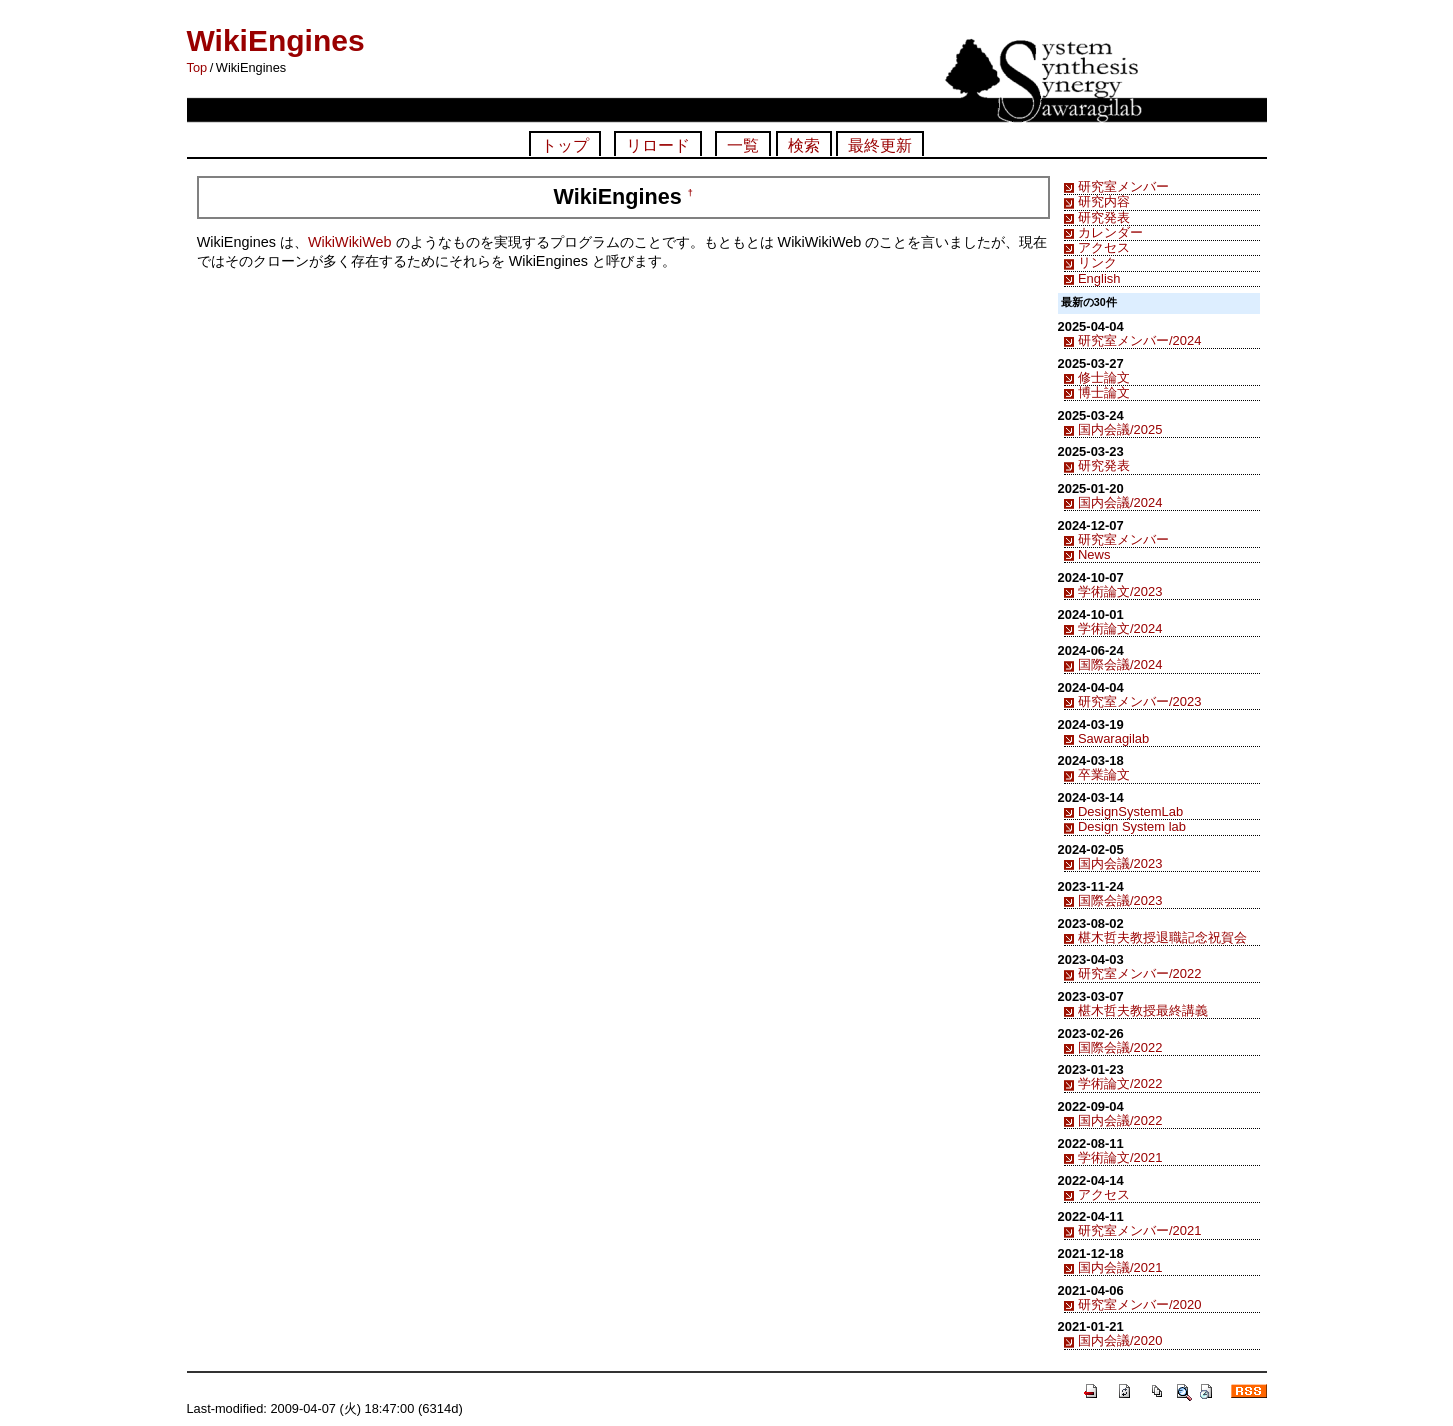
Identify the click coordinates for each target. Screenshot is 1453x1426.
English (1099, 278)
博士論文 (1104, 392)
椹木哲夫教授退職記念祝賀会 (1162, 937)
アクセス (1104, 247)
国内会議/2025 (1120, 429)
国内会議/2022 (1120, 1120)
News (1094, 554)
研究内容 (1104, 201)
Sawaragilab (1113, 738)
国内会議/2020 (1120, 1340)
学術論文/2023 (1120, 591)
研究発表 (1104, 217)
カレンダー (1110, 232)
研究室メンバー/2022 (1139, 973)
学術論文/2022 (1120, 1083)
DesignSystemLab (1130, 811)
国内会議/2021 (1120, 1267)
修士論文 (1104, 377)
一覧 (743, 145)
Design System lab (1132, 826)
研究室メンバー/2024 (1139, 340)
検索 (804, 145)
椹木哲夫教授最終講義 (1143, 1010)
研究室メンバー (1123, 186)
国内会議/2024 (1120, 502)
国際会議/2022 (1120, 1047)
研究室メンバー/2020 (1139, 1304)
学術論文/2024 (1120, 628)
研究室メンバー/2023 (1139, 701)
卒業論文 (1104, 774)
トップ (565, 145)
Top (197, 67)
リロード (658, 145)
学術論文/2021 (1120, 1157)
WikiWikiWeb (350, 242)
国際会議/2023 (1120, 900)
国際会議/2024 (1120, 664)
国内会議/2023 (1120, 863)
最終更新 (880, 145)
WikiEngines (276, 40)
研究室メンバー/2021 (1139, 1230)
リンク (1097, 262)
